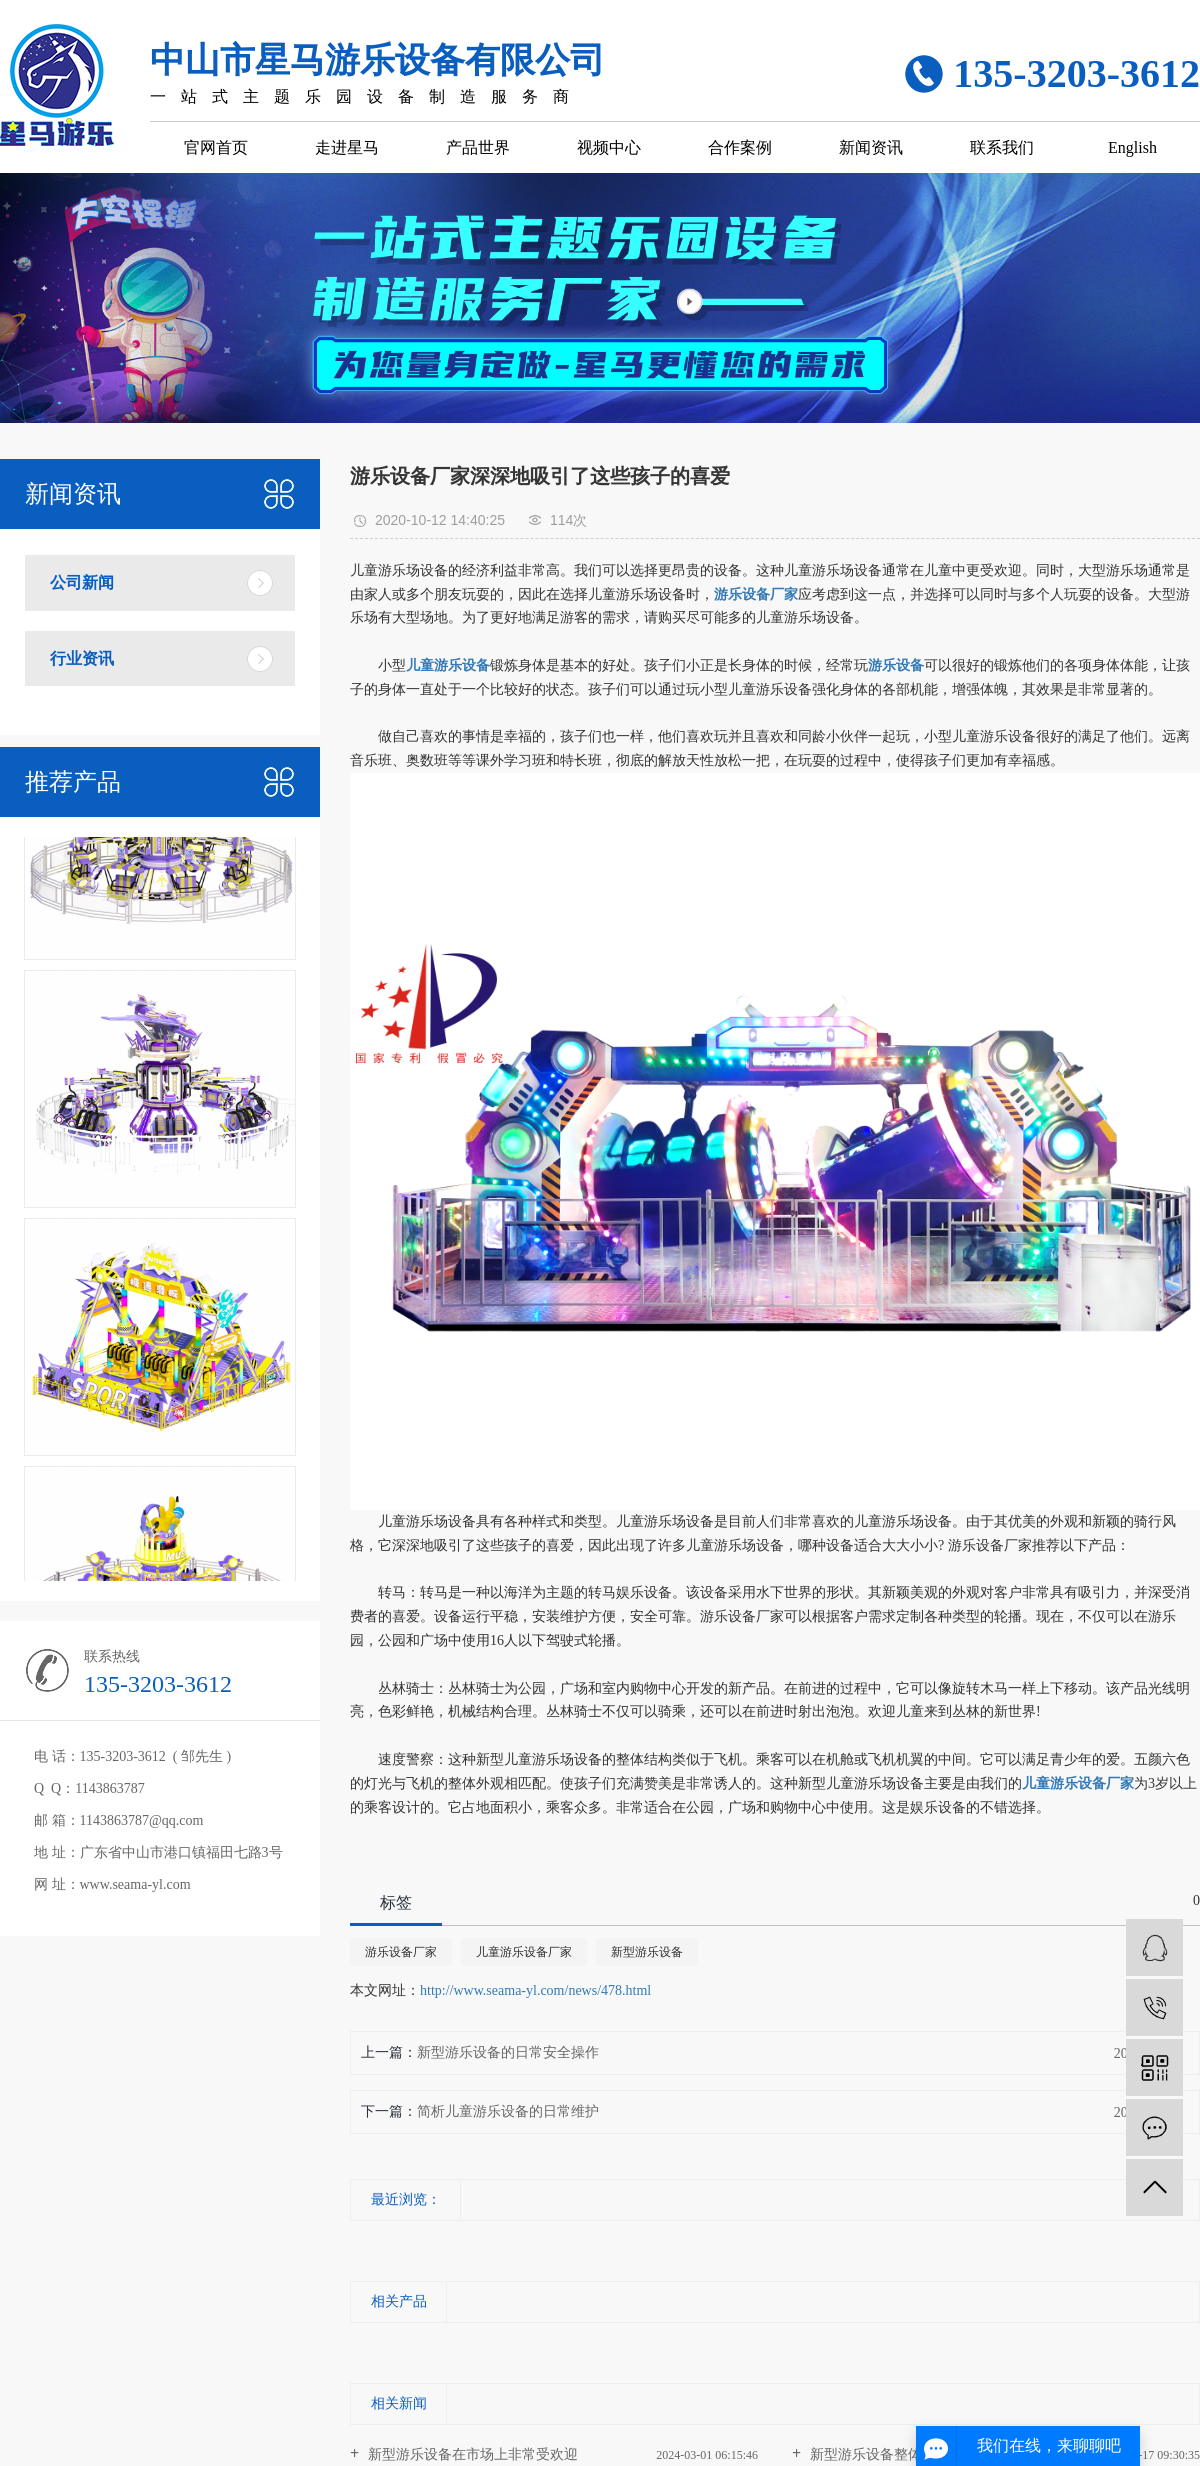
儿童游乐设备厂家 (524, 1952)
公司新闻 (82, 582)
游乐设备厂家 (401, 1952)
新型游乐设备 (647, 1952)
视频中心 (609, 147)
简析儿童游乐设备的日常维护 (508, 2111)
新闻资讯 (871, 147)
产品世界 (478, 147)
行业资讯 (82, 658)
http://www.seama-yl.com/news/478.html (535, 1990)
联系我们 (1002, 147)
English (1132, 147)
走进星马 (347, 147)
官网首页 (216, 147)
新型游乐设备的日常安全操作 (508, 2052)
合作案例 (740, 147)
